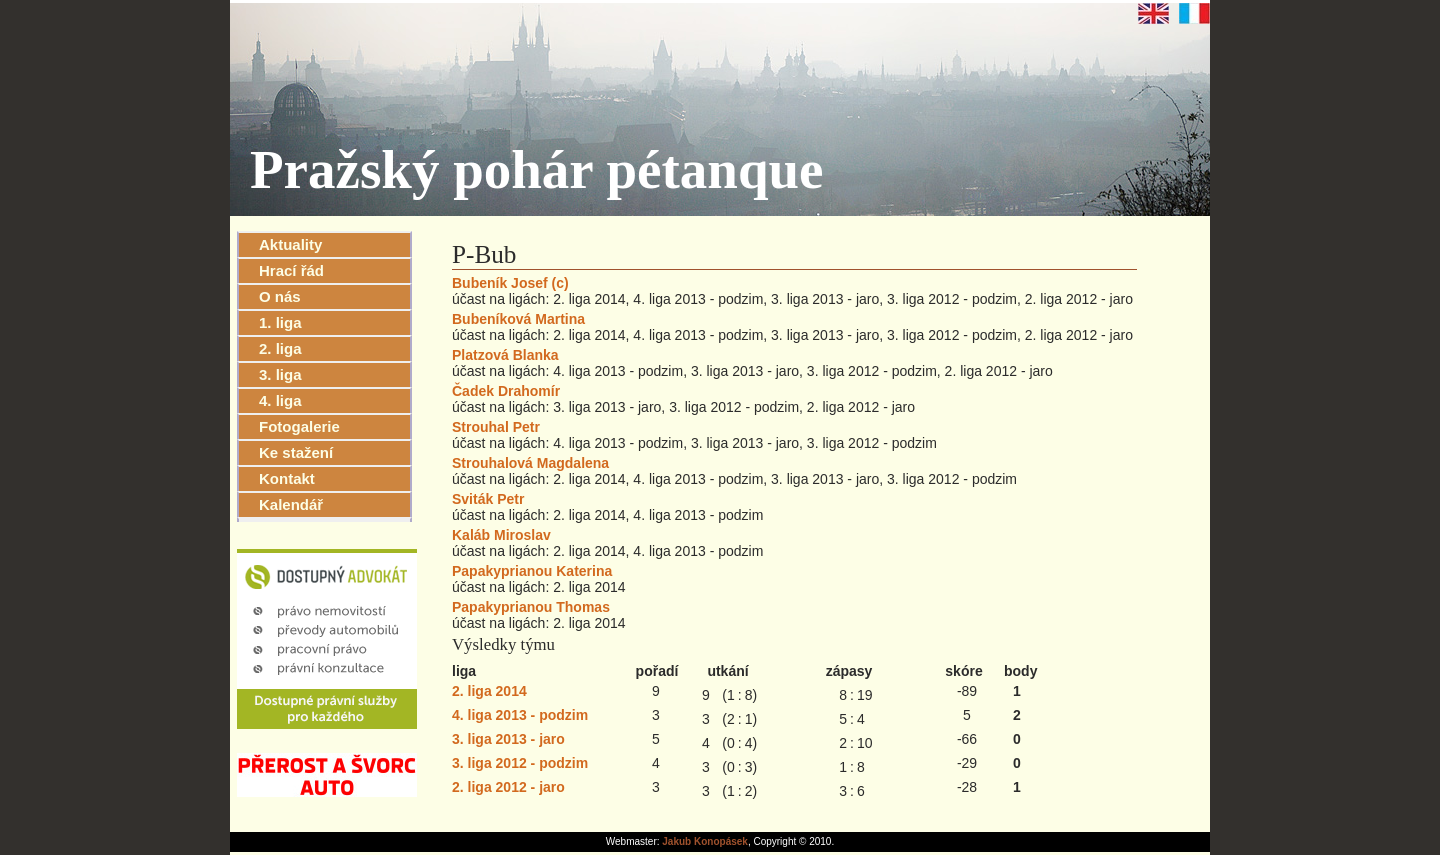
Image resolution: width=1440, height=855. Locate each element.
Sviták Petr (488, 499)
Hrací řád (291, 270)
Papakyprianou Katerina (532, 571)
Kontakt (287, 478)
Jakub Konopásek (705, 841)
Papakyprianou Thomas (531, 607)
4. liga (280, 400)
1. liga (280, 322)
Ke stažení (296, 452)
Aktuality (290, 244)
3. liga (280, 374)
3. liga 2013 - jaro (508, 739)
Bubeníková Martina (518, 319)
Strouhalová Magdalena (530, 463)
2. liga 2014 (489, 691)
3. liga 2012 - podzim (520, 763)
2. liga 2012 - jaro (508, 787)
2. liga (280, 348)
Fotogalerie (299, 426)
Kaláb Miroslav (501, 535)
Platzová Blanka (505, 355)
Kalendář (291, 504)
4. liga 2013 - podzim (520, 715)
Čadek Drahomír (506, 391)
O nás (280, 296)
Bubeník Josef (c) (510, 283)
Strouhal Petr (496, 427)
